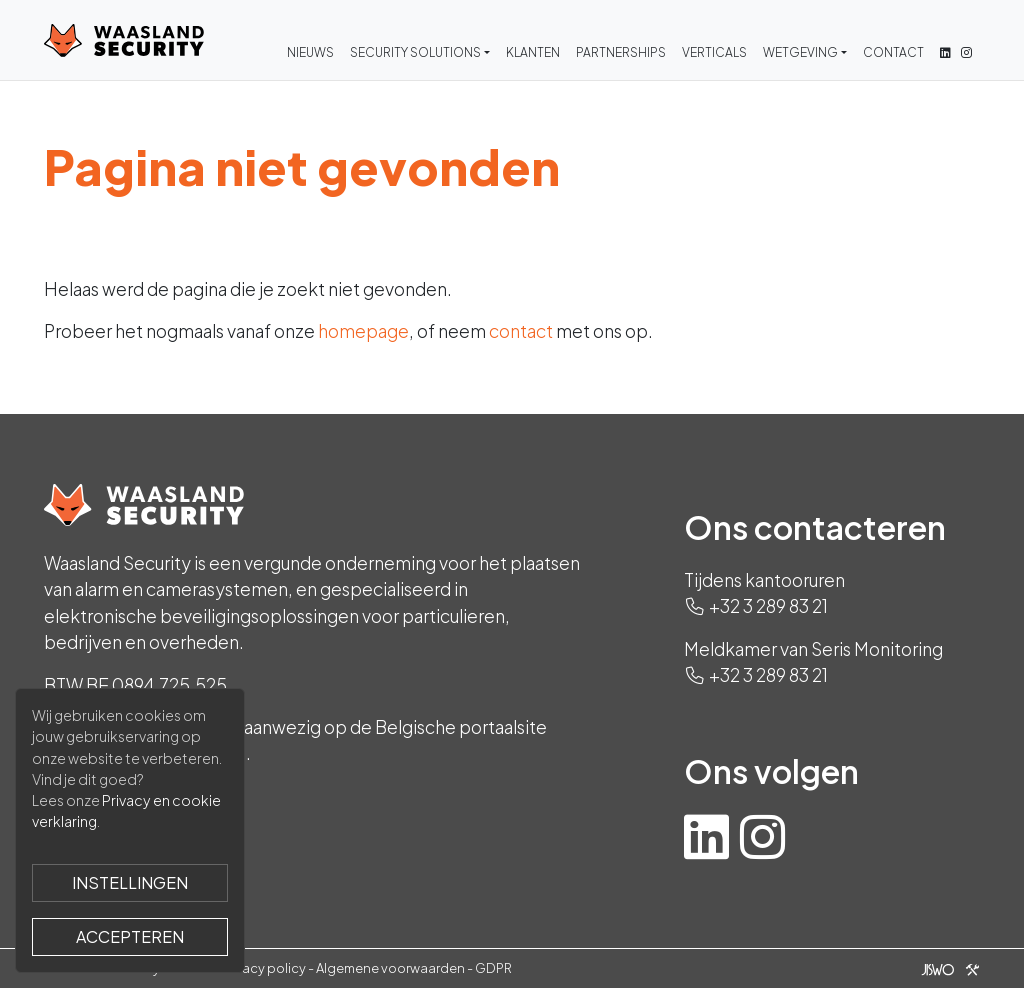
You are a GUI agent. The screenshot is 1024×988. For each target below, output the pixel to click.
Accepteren (130, 936)
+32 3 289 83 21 (768, 606)
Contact (893, 52)
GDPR (493, 968)
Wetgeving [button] (800, 52)
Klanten (533, 52)
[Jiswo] (946, 968)
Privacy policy (263, 968)
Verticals (714, 52)
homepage (363, 331)
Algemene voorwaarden (390, 968)
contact (521, 331)
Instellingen (130, 882)
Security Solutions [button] (415, 52)
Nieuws (310, 52)
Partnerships (621, 52)
